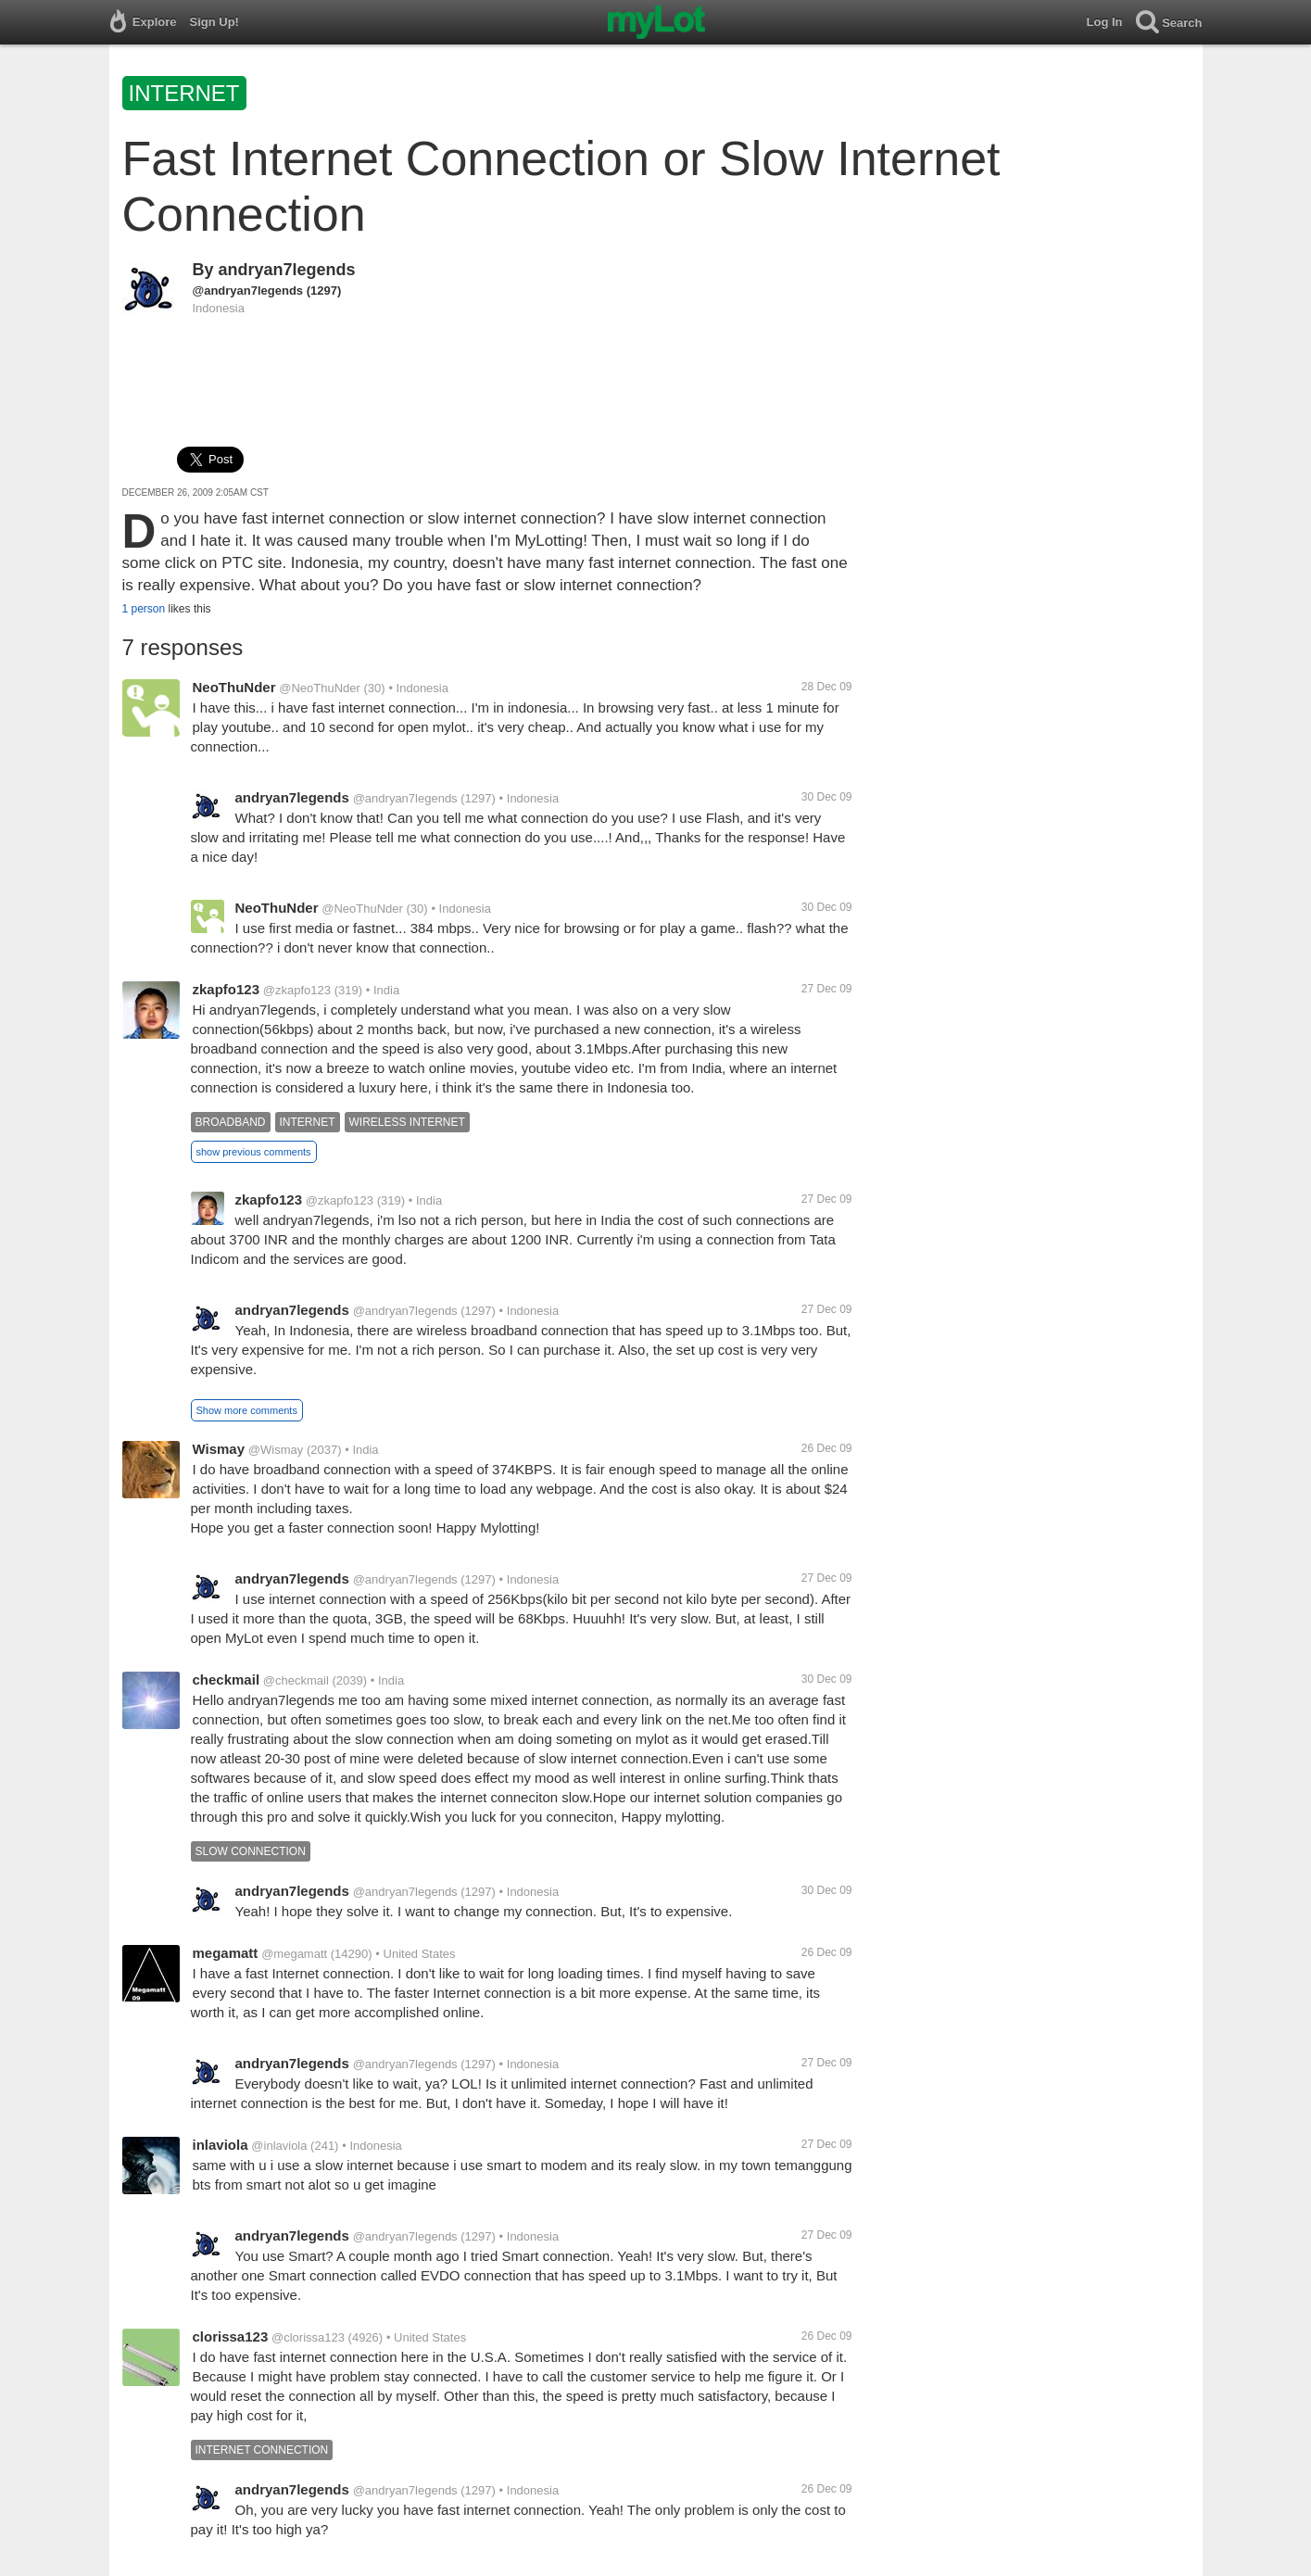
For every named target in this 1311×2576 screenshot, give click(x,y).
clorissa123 (231, 2336)
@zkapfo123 (297, 990)
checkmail (226, 1679)
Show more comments (246, 1410)
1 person (144, 608)
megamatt (225, 1953)
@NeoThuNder (319, 688)
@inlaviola (279, 2146)
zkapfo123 (226, 989)
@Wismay (275, 1450)
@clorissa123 (308, 2337)
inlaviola (220, 2145)
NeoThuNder (234, 687)
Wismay (219, 1449)
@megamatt (294, 1954)
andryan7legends (287, 269)
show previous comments (253, 1151)
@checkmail (296, 1680)
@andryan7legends (248, 290)
